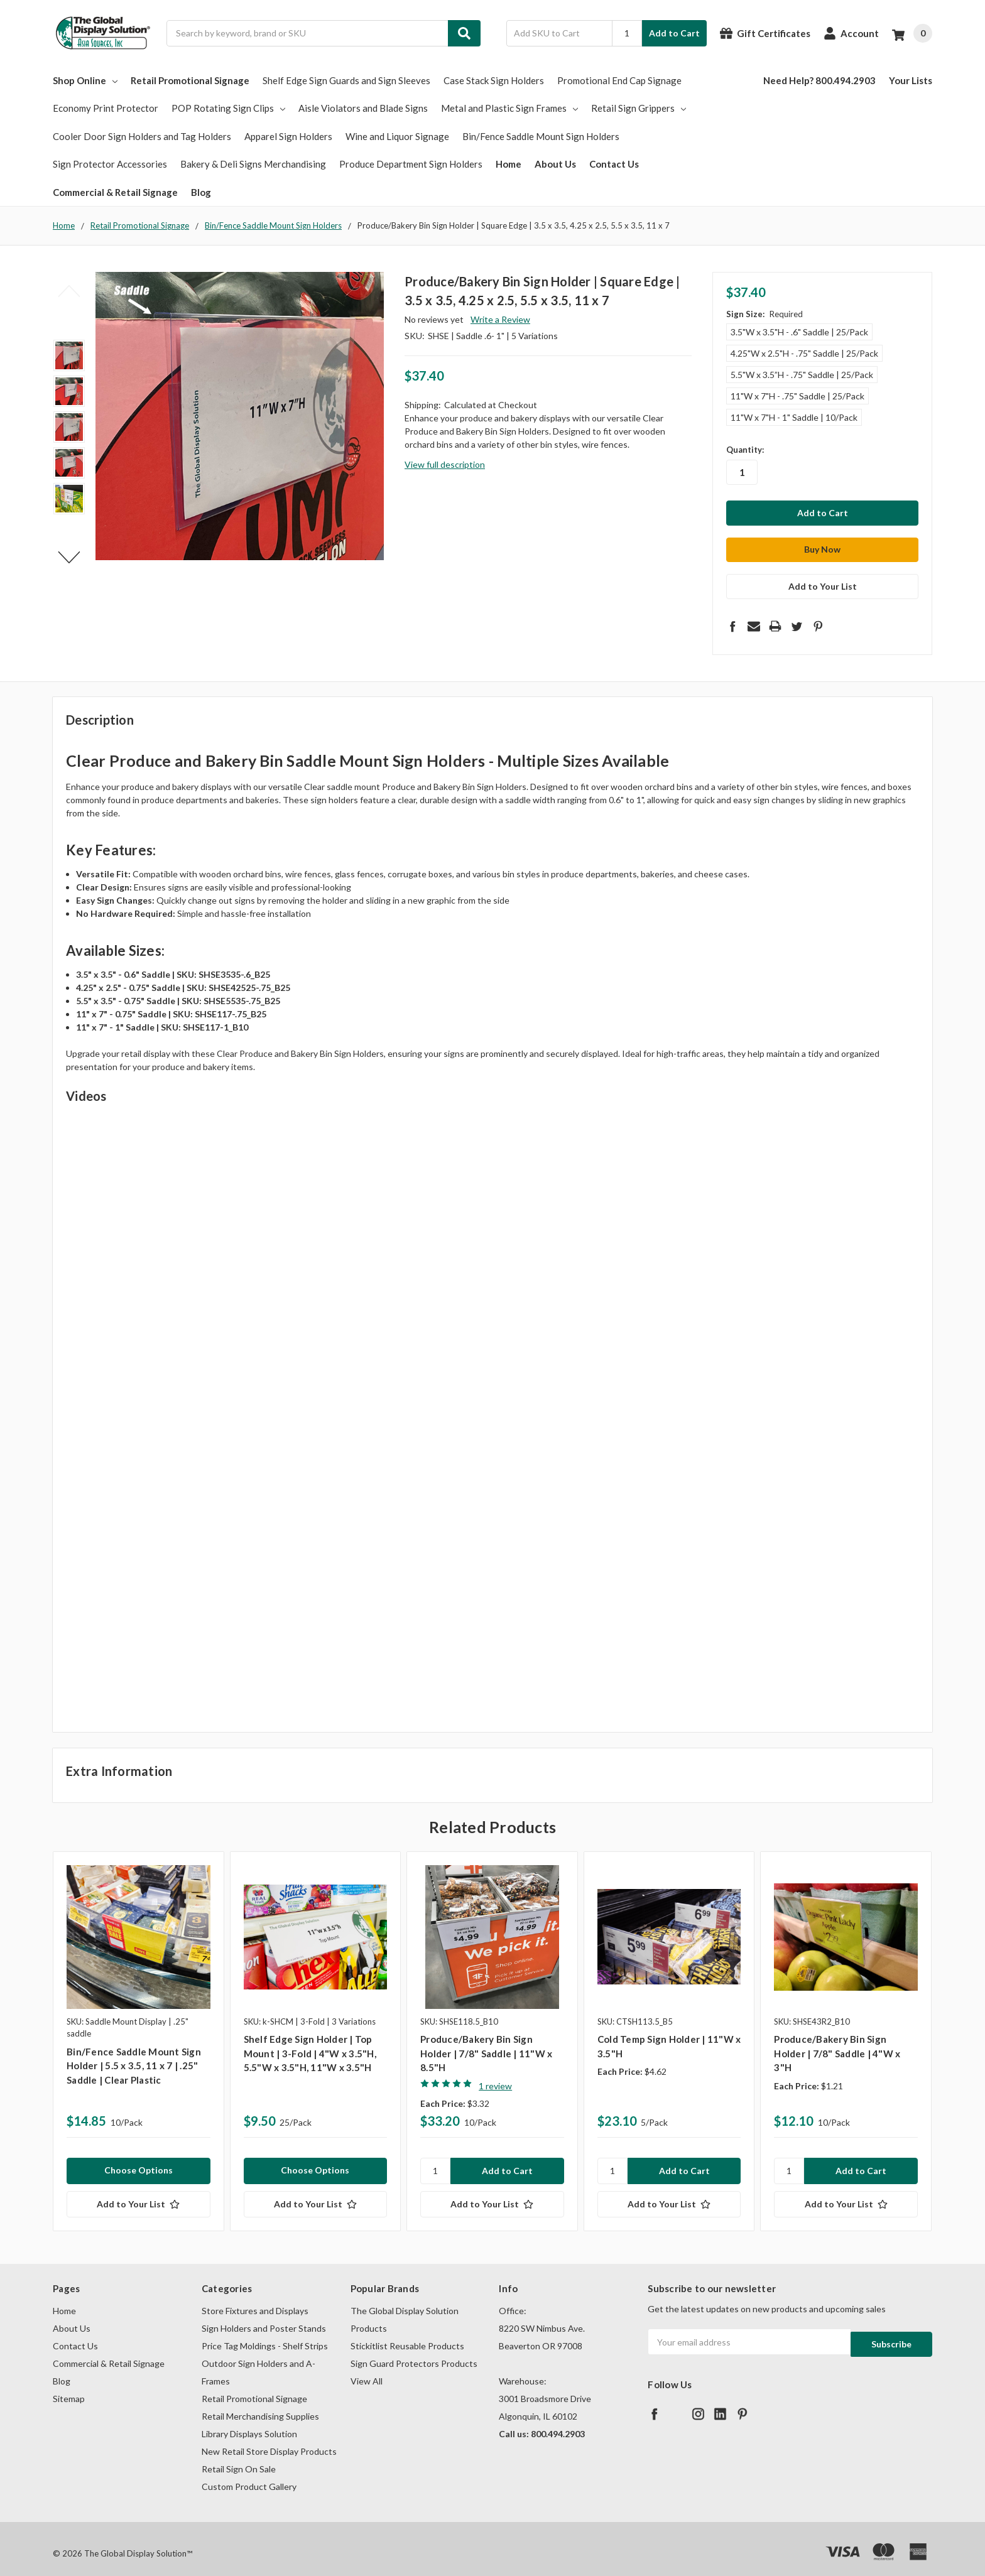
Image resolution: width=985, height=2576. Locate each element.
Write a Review (500, 319)
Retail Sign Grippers (638, 108)
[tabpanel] (138, 2032)
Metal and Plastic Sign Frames (509, 108)
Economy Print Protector (105, 108)
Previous (69, 290)
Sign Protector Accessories (110, 164)
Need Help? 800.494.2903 (819, 80)
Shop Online (85, 80)
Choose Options (138, 2160)
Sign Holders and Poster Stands (264, 2319)
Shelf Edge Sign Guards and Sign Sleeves (346, 80)
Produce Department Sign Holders (410, 164)
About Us (555, 164)
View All (367, 2371)
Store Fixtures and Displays (255, 2301)
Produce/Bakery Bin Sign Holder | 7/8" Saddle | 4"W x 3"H (837, 2044)
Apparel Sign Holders (288, 136)
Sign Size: (764, 314)
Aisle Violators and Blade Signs (363, 108)
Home (508, 164)
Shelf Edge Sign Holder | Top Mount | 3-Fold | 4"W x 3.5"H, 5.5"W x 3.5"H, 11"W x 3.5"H (310, 2044)
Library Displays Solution (249, 2424)
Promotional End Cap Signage (619, 80)
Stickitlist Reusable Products (407, 2336)
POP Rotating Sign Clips (228, 108)
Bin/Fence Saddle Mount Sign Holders (540, 136)
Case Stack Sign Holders (494, 80)
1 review (495, 2076)
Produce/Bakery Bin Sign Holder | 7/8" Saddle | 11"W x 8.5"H (486, 2044)
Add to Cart (674, 33)
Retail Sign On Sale (239, 2459)
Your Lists (910, 80)
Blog (201, 192)
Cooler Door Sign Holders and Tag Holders (142, 136)
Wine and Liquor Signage (397, 136)
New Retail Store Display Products (269, 2442)
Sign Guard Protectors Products (414, 2354)
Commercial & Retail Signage (115, 192)
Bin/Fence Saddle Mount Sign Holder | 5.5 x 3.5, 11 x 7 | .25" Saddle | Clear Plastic (134, 2056)
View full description (445, 464)
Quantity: (745, 450)
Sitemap (69, 2389)
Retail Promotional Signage (190, 80)
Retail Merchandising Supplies (260, 2406)
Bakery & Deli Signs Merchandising (253, 164)
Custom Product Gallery (249, 2477)
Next (69, 557)
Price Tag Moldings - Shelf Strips (265, 2336)
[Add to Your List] (138, 2195)
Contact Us (614, 164)
